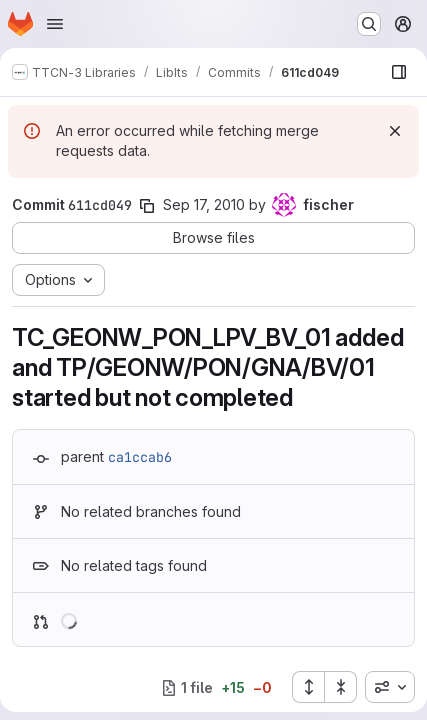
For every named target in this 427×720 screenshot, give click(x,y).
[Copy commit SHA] (147, 206)
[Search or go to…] (369, 24)
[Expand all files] (308, 687)
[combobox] (390, 687)
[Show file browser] (399, 72)
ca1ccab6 (140, 457)
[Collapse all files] (341, 687)
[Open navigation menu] (55, 24)
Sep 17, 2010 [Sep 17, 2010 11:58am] (204, 204)
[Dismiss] (395, 131)
